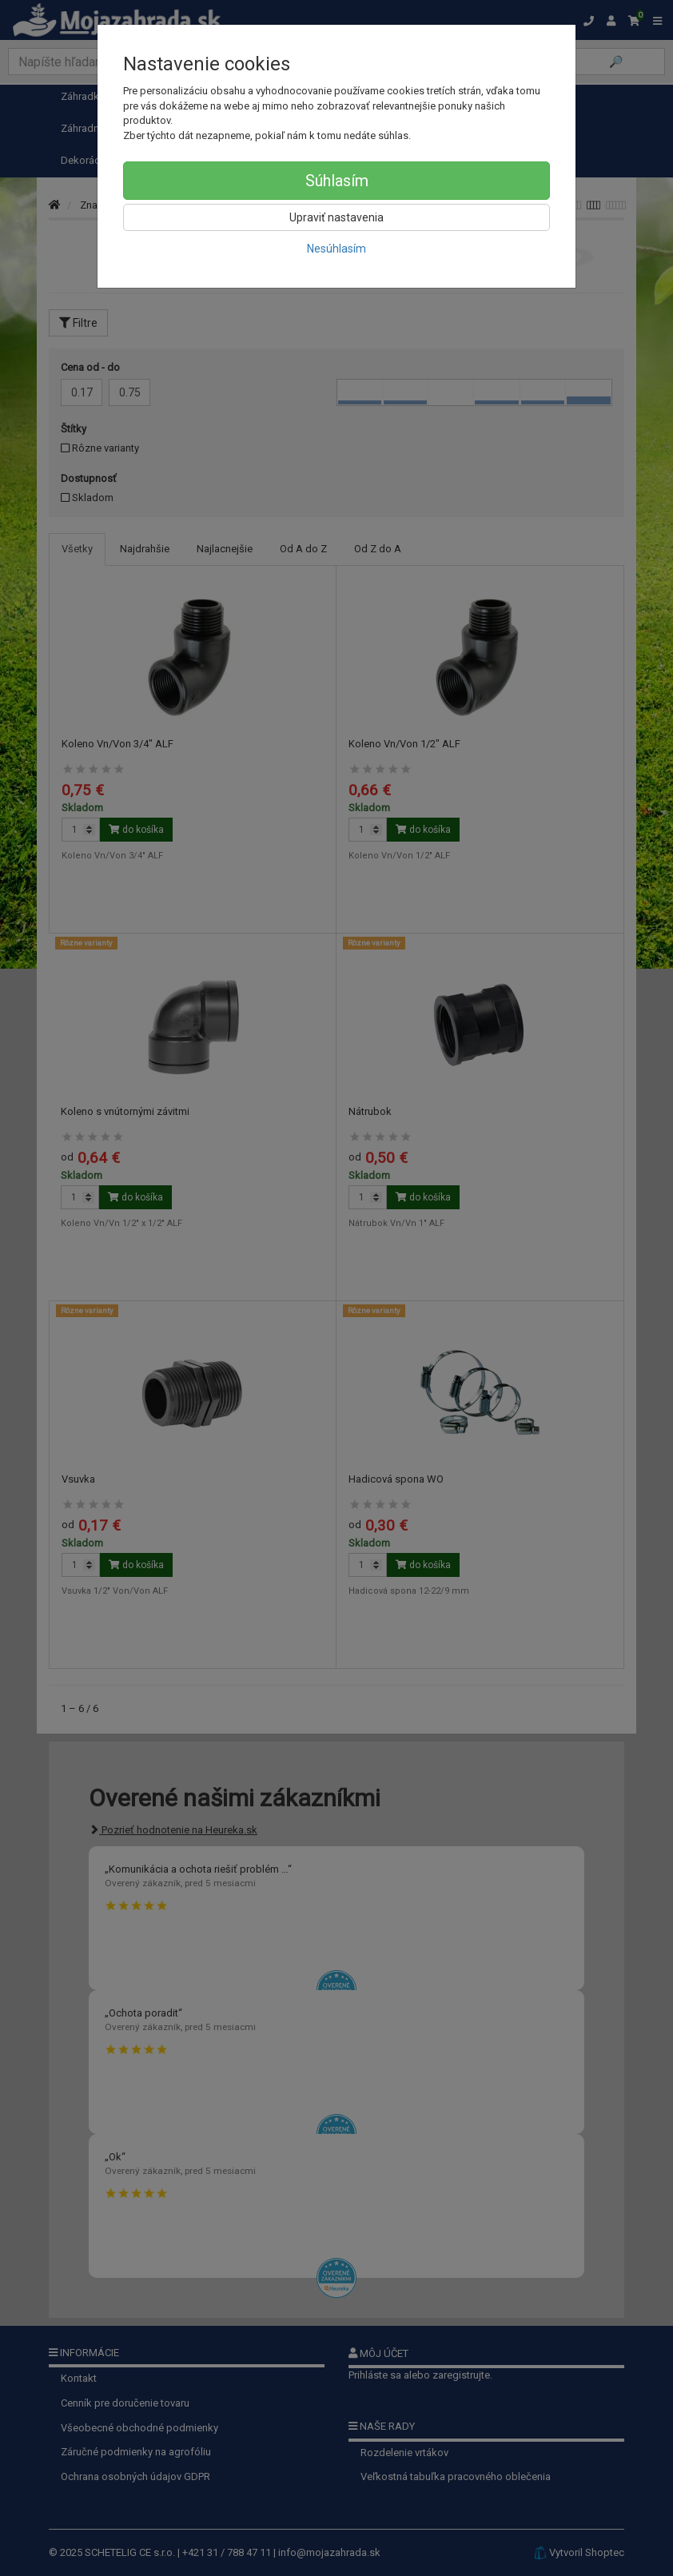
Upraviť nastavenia (336, 217)
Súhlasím (336, 180)
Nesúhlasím (336, 248)
